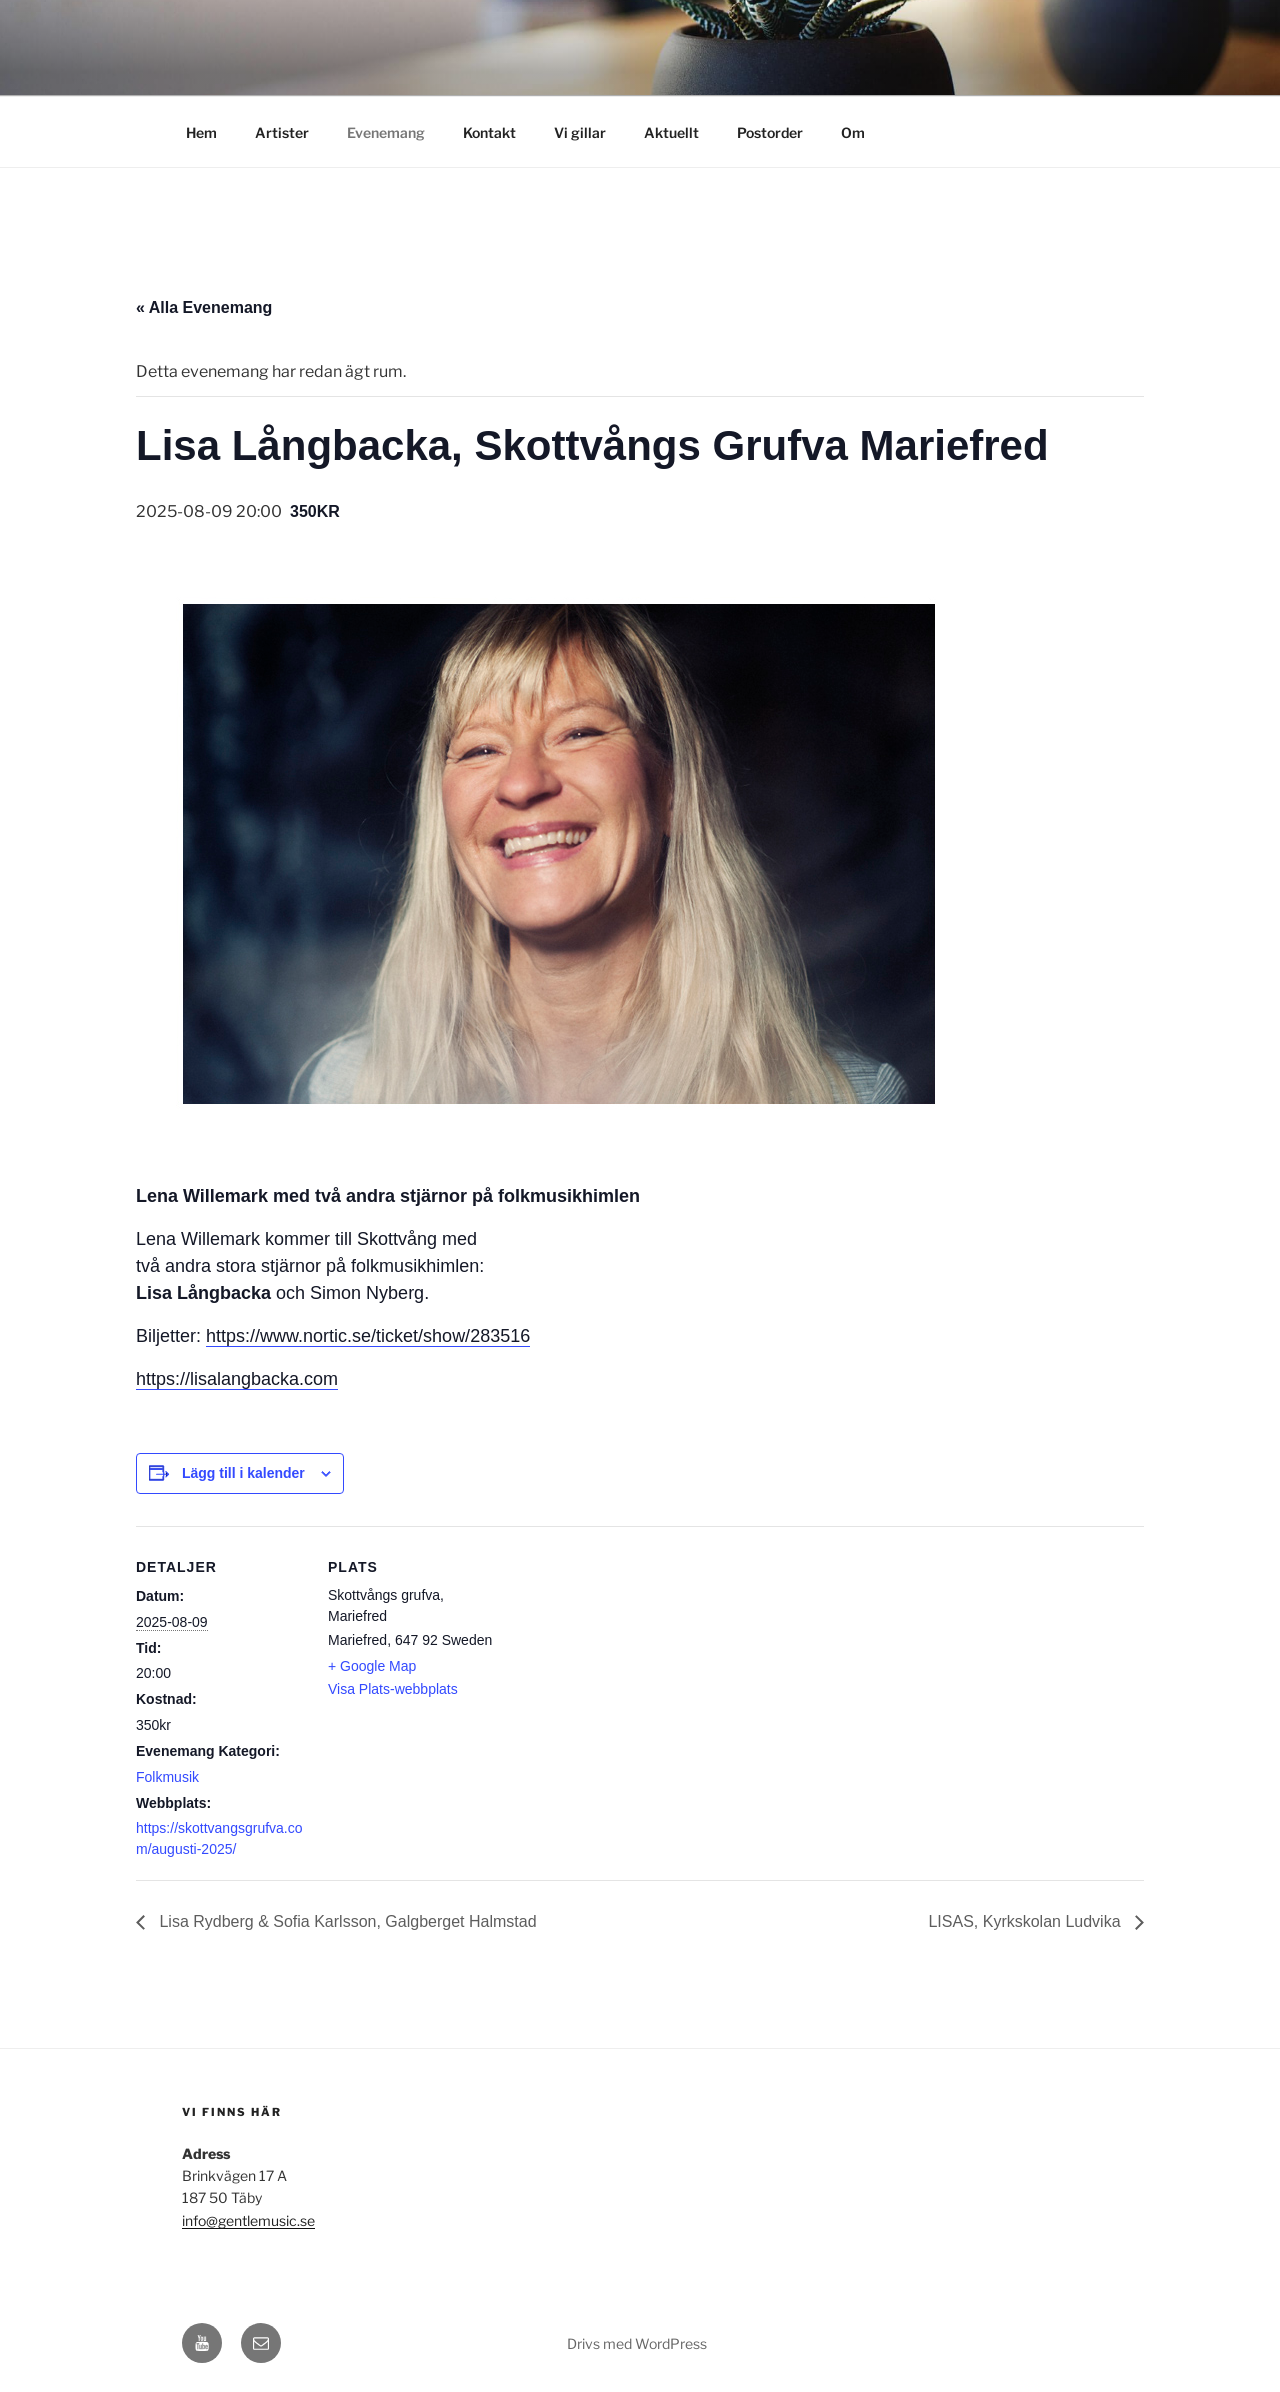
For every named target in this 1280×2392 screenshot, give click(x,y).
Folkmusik (167, 1777)
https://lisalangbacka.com (237, 1379)
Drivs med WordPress (637, 2343)
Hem (201, 132)
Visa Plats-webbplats (393, 1689)
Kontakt (489, 132)
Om (853, 132)
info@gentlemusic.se (248, 2220)
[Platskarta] (625, 1664)
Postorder (770, 132)
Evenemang (386, 132)
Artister (282, 132)
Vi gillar (580, 132)
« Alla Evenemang (204, 307)
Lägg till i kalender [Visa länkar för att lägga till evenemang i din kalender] (243, 1473)
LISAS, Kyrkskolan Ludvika (1026, 1921)
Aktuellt (671, 132)
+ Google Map (372, 1666)
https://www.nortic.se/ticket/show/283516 (368, 1336)
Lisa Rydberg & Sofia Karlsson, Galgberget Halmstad (346, 1921)
